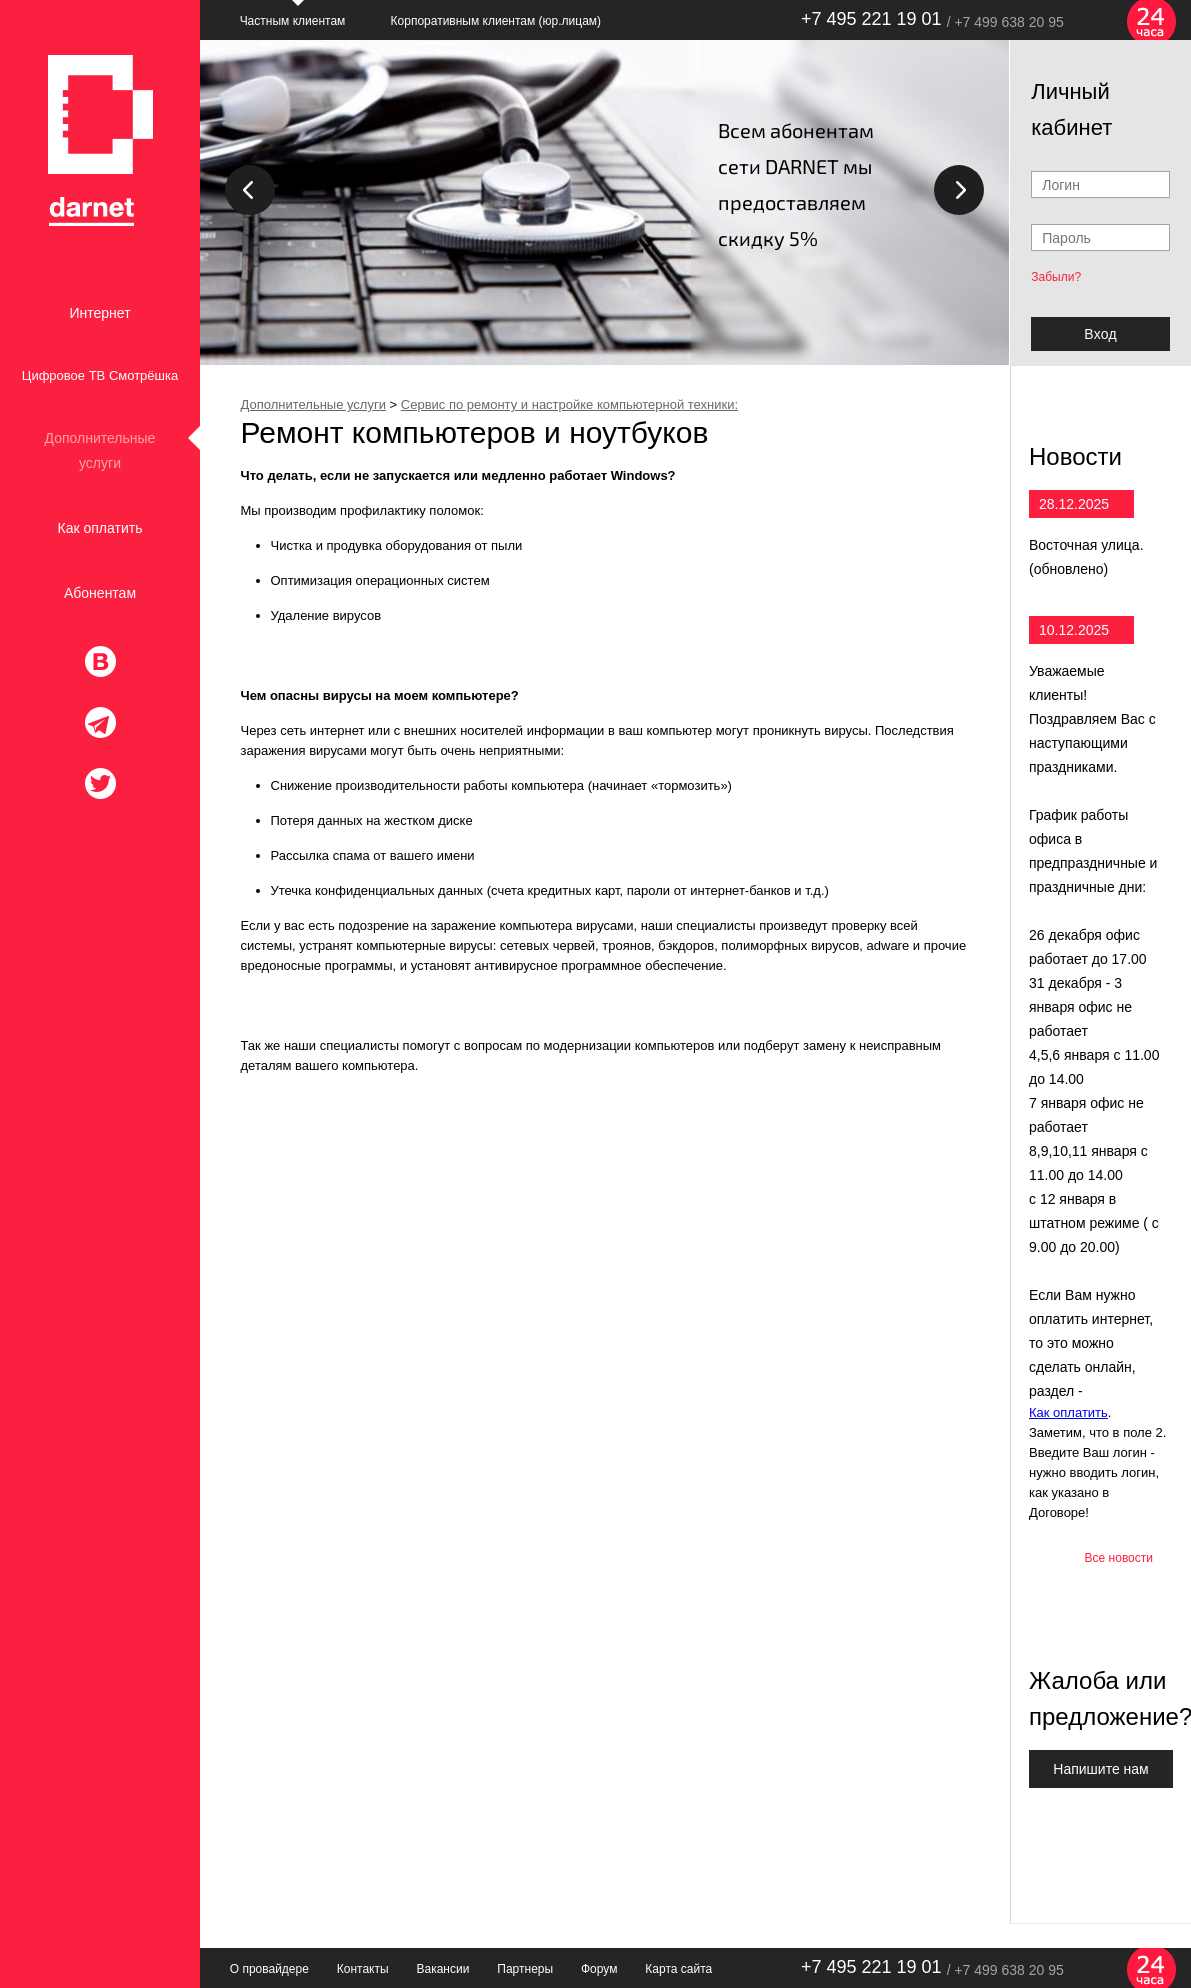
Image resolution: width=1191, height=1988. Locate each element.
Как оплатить (100, 528)
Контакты (363, 1969)
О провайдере (269, 1969)
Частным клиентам (293, 21)
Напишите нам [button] (1100, 1769)
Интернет (99, 313)
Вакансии (443, 1969)
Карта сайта (678, 1969)
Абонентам (100, 593)
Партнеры (525, 1969)
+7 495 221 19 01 (871, 19)
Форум (599, 1969)
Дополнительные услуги (100, 450)
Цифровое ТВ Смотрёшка (100, 375)
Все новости (1119, 1558)
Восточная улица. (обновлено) (1086, 557)
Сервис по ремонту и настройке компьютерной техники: (569, 404)
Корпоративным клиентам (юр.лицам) (496, 21)
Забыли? (1056, 277)
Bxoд (1100, 334)
